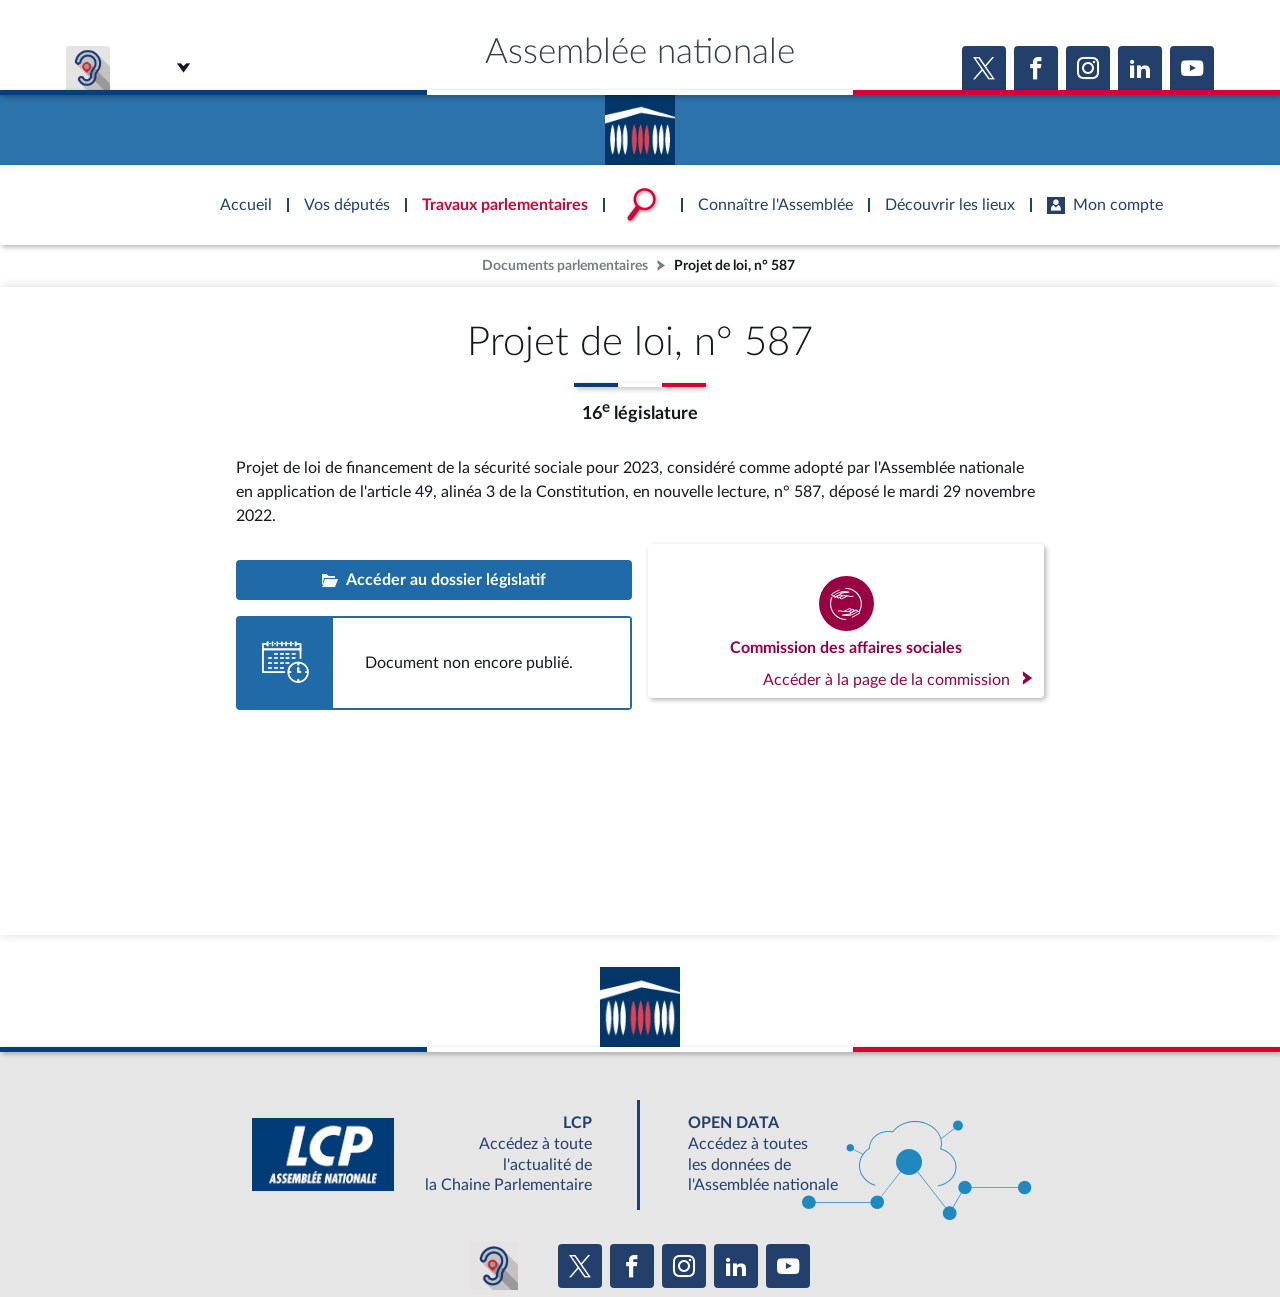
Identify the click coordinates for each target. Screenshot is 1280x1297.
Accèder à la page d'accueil (640, 123)
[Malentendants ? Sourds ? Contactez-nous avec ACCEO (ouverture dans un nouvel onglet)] (494, 1266)
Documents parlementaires (565, 265)
